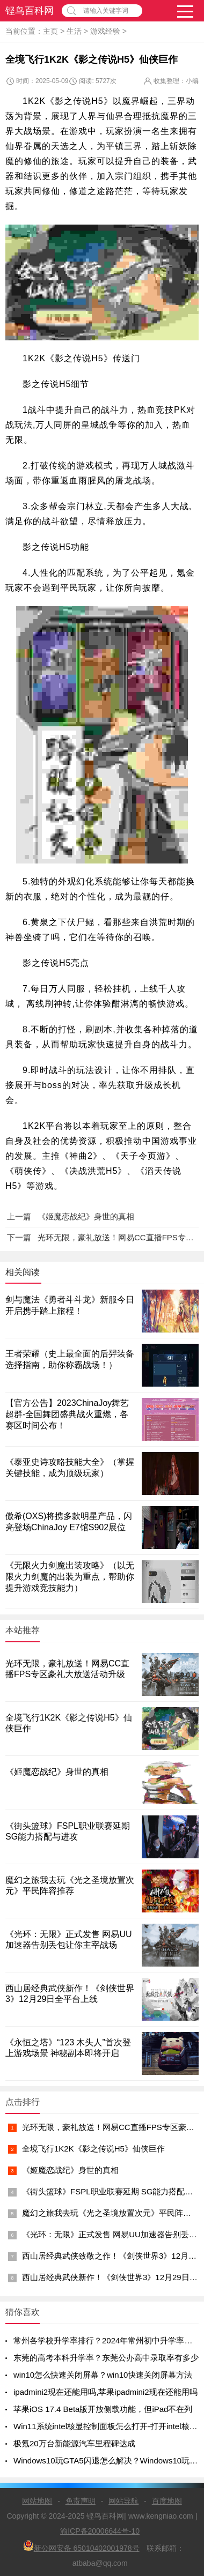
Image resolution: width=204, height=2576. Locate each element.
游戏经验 (105, 31)
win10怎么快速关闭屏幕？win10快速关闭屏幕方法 (102, 2374)
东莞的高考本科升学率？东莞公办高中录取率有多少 (106, 2357)
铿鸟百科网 (29, 10)
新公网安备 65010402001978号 (81, 2546)
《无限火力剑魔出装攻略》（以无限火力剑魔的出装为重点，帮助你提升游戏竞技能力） (69, 1576)
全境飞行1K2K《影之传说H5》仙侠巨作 (93, 2148)
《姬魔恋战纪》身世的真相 (70, 2170)
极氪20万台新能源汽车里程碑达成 (74, 2443)
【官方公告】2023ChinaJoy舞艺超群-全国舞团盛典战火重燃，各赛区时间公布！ (67, 1414)
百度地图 (167, 2501)
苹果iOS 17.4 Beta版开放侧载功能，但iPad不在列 (102, 2409)
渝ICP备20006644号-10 (100, 2531)
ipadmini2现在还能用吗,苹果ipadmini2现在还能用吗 (105, 2391)
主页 (50, 31)
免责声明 (80, 2501)
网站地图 (37, 2501)
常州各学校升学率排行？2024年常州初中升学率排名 (106, 2340)
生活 (74, 31)
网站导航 (123, 2501)
